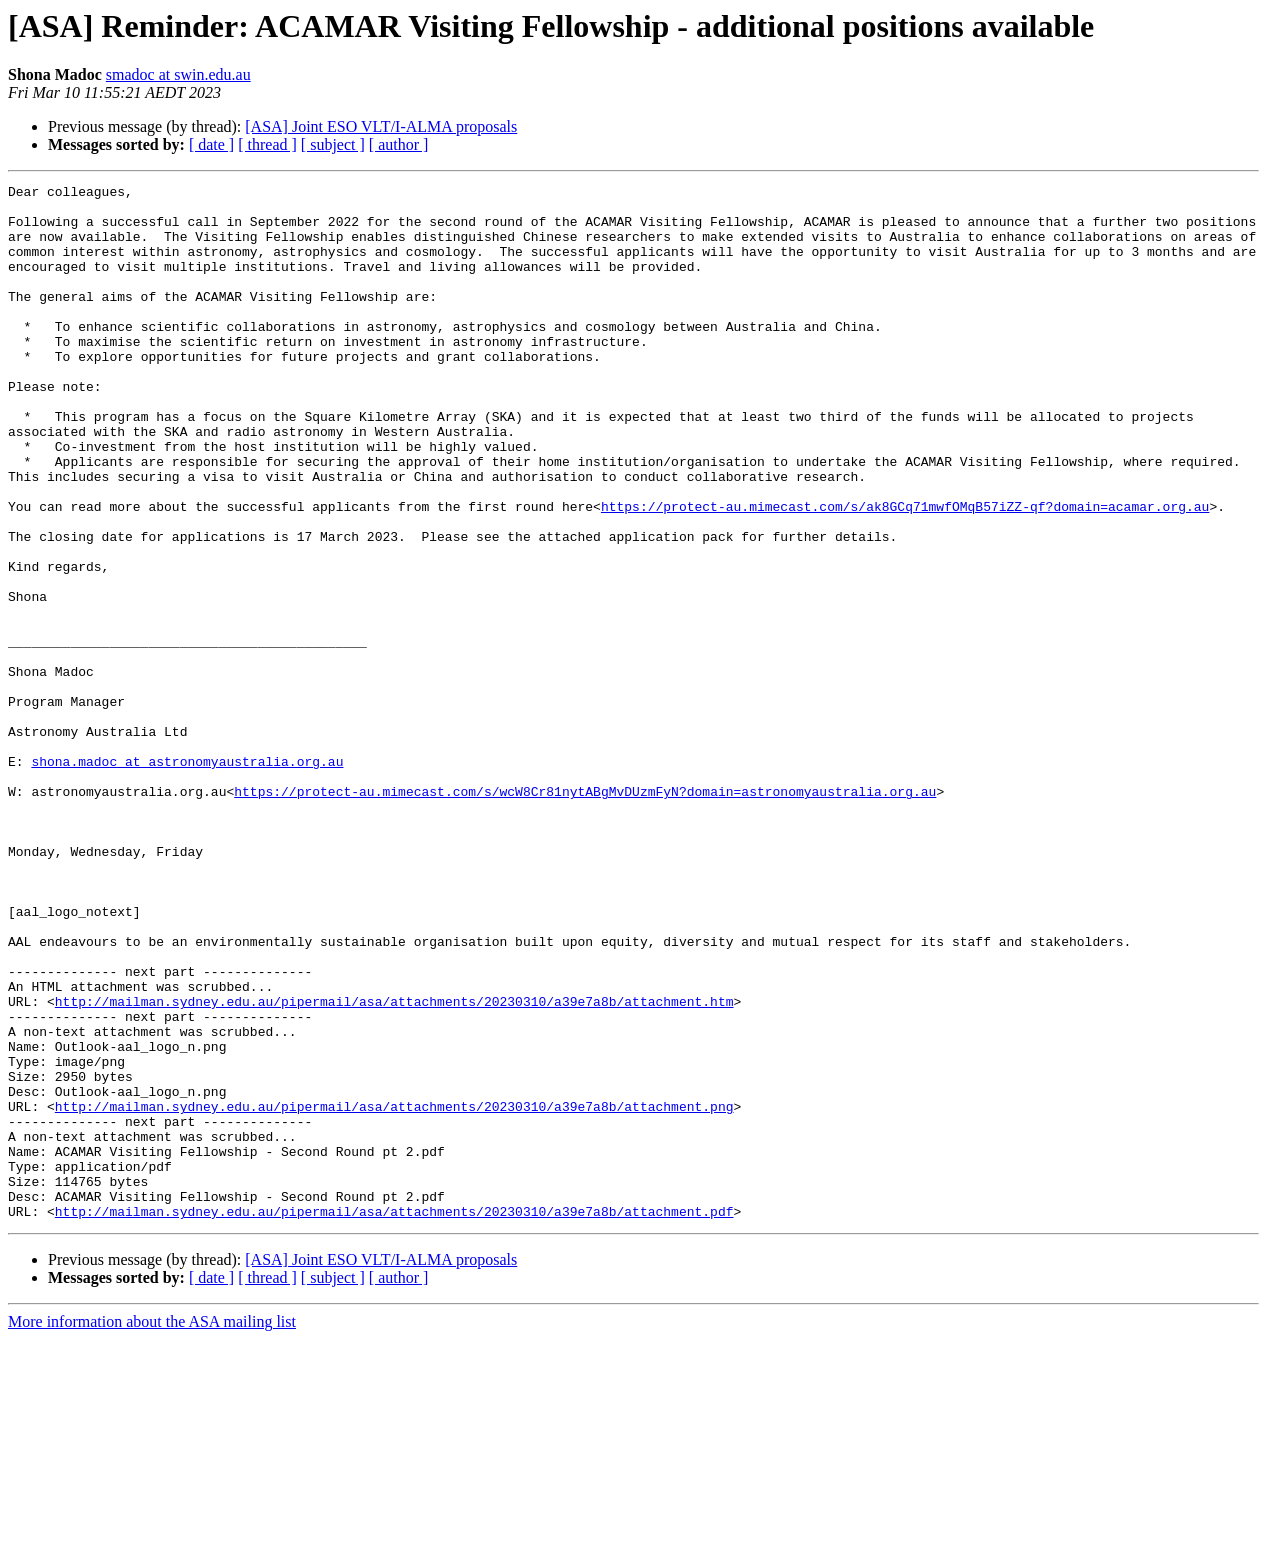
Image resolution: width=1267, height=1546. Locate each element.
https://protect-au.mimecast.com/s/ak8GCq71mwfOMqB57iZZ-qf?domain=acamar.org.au (905, 572)
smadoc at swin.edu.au (178, 74)
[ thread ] (267, 144)
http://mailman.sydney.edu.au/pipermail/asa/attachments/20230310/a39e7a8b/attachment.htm (394, 1166)
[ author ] (399, 144)
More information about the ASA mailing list (152, 1528)
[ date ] (211, 144)
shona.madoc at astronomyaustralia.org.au (187, 878)
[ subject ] (333, 144)
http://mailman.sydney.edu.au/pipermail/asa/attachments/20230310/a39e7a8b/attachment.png (394, 1292)
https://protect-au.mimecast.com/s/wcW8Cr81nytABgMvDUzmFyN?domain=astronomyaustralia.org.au (585, 914)
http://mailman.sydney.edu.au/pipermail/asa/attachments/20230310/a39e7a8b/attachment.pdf (394, 1418)
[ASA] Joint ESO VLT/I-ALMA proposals (381, 126)
